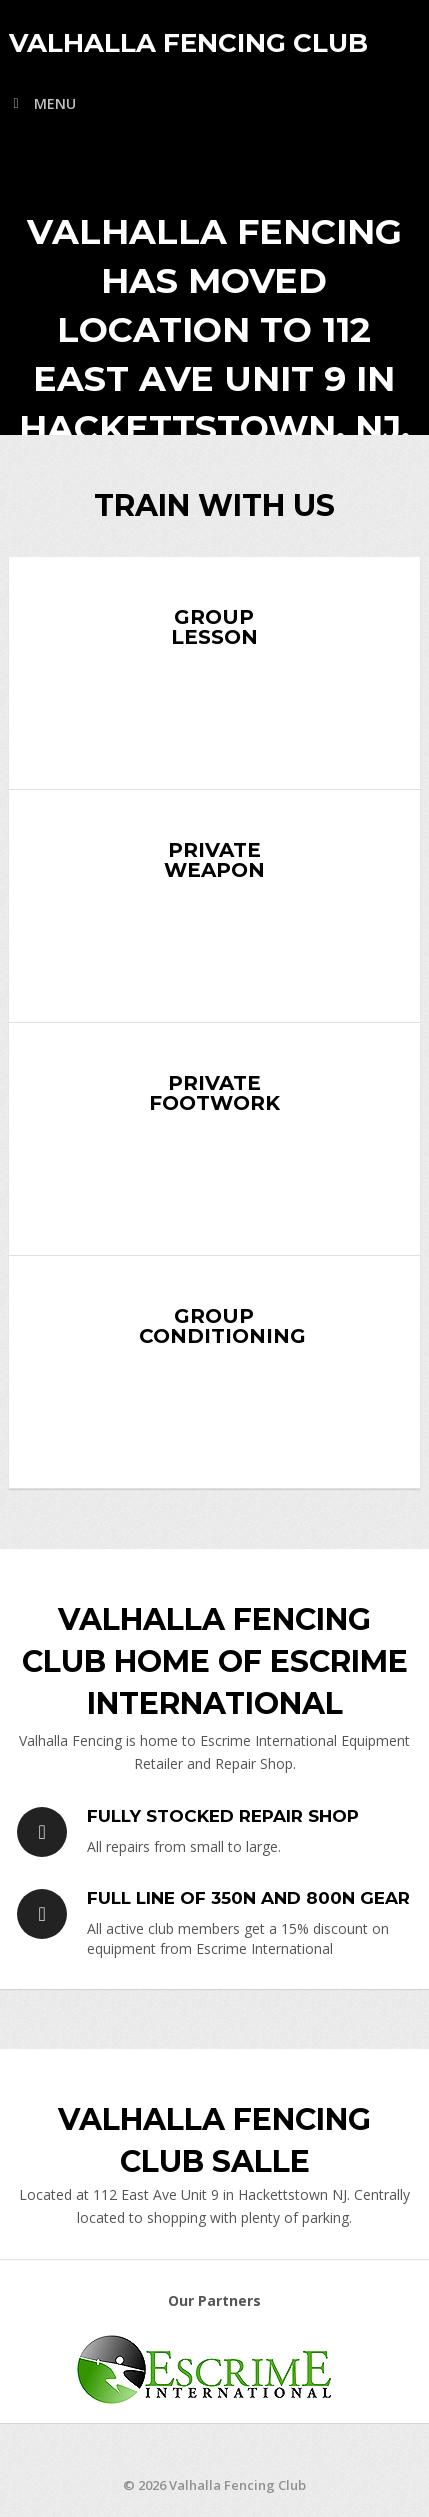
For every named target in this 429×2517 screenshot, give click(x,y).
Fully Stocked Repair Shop (223, 1816)
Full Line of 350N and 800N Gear (248, 1898)
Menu (55, 103)
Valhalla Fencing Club (188, 43)
